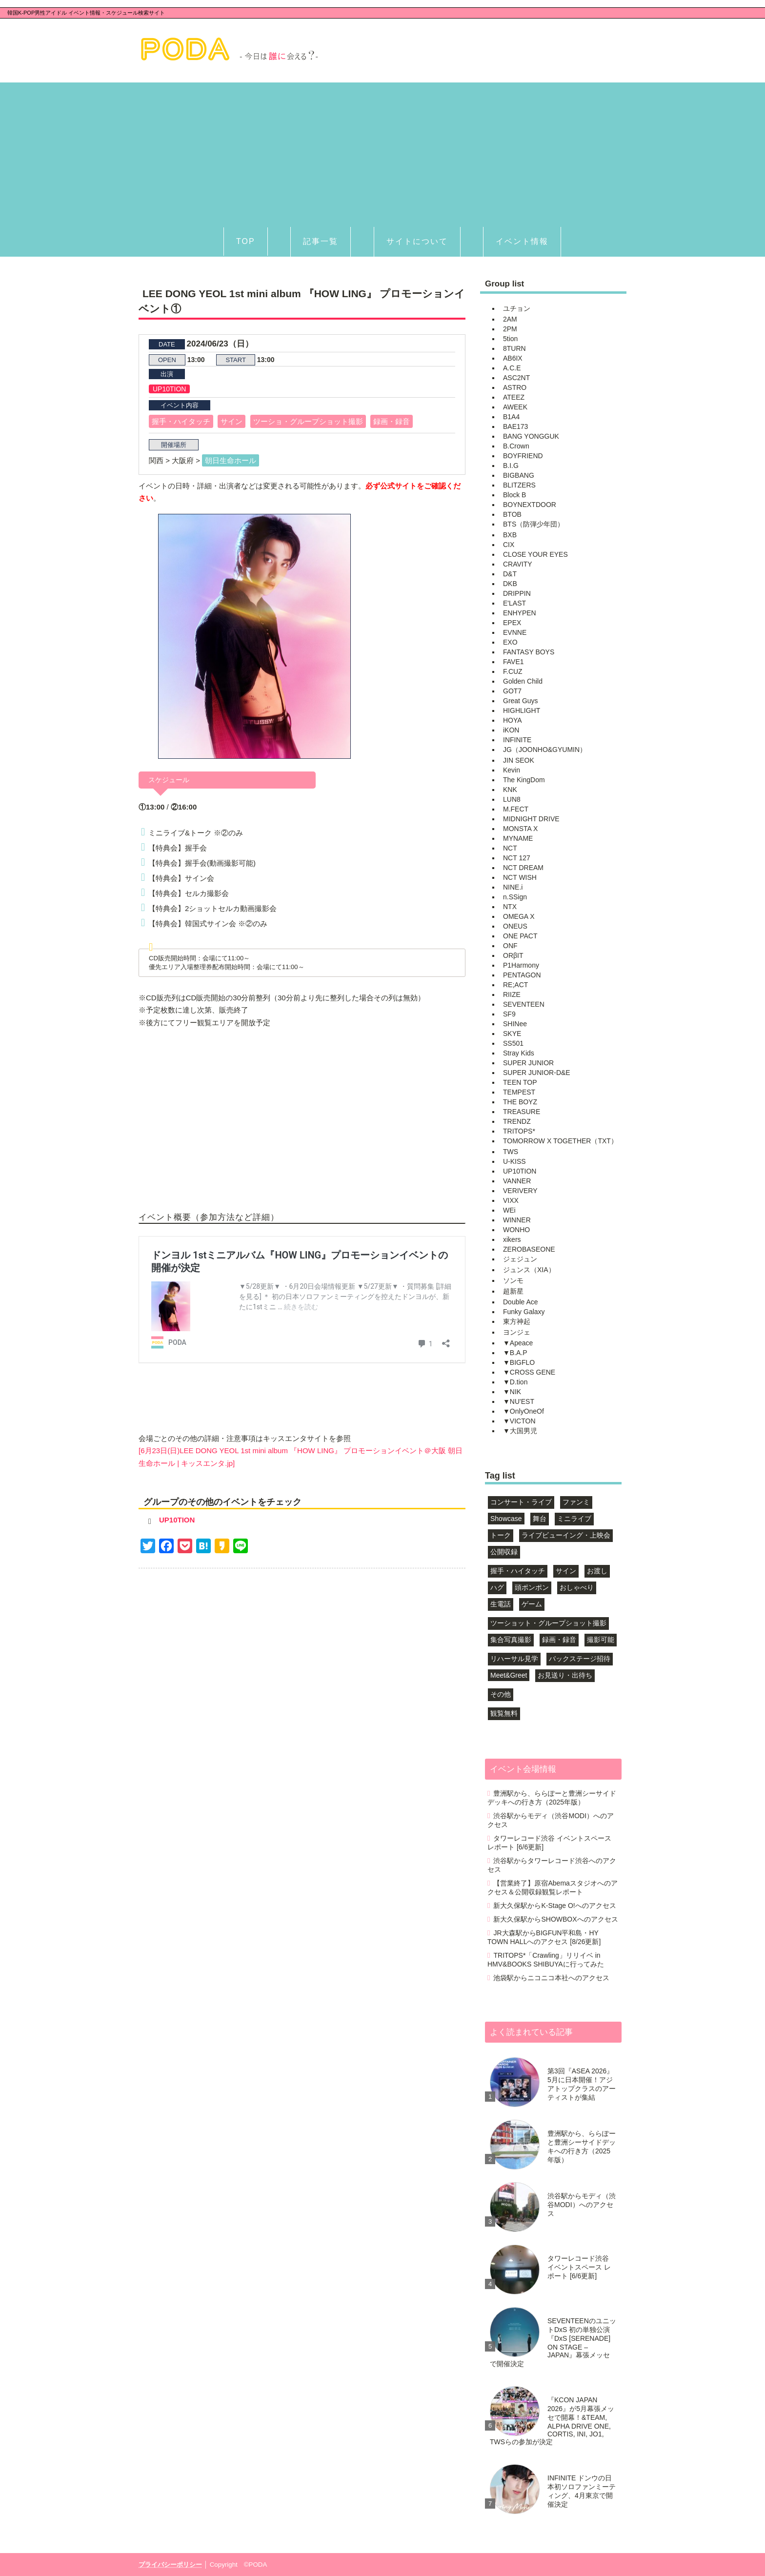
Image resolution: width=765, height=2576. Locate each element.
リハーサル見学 (514, 1659)
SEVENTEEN (523, 1004)
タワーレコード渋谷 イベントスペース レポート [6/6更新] (549, 1842)
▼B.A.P (515, 1353)
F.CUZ (513, 671)
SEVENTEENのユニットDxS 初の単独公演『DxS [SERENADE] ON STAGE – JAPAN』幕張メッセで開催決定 (553, 2342)
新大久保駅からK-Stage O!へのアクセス (554, 1905)
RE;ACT (515, 985)
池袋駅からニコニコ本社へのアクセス (551, 1978)
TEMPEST (519, 1092)
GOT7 (512, 691)
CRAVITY (517, 564)
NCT (510, 848)
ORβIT (513, 955)
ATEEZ (513, 397)
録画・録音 (391, 421)
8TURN (514, 348)
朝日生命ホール (230, 460)
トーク (500, 1535)
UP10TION (169, 389)
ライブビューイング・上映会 (566, 1535)
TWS (510, 1152)
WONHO (516, 1230)
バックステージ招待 (579, 1659)
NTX (510, 907)
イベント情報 (522, 241)
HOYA (512, 720)
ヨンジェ (516, 1332)
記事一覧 (320, 241)
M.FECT (515, 809)
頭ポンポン (532, 1587)
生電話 (500, 1604)
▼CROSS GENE (529, 1372)
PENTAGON (522, 975)
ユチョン (516, 308)
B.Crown (516, 446)
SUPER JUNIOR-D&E (536, 1072)
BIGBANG (518, 475)
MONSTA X (520, 828)
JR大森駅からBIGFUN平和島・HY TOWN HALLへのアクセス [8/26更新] (544, 1937)
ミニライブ (574, 1518)
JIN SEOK (518, 760)
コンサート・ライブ (521, 1502)
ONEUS (515, 926)
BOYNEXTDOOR (529, 504)
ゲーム (532, 1604)
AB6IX (513, 358)
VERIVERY (520, 1191)
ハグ (497, 1587)
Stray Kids (518, 1053)
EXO (510, 642)
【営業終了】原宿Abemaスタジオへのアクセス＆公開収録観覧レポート (552, 1887)
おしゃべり (577, 1587)
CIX (508, 544)
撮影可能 (600, 1639)
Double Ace (520, 1302)
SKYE (512, 1033)
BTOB (512, 514)
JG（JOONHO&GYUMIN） (544, 749)
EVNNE (514, 632)
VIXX (511, 1200)
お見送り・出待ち (565, 1675)
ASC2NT (516, 378)
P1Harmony (521, 965)
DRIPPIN (517, 593)
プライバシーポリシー (170, 2564)
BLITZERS (519, 485)
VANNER (517, 1181)
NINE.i (513, 887)
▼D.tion (515, 1382)
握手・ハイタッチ (181, 421)
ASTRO (514, 387)
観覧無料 (504, 1713)
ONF (510, 946)
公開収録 (504, 1552)
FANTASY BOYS (528, 652)
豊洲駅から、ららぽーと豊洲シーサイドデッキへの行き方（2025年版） (551, 1797)
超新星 (513, 1291)
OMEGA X (519, 916)
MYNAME (518, 838)
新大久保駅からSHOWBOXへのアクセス (555, 1919)
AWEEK (515, 407)
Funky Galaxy (524, 1312)
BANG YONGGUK (531, 436)
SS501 (513, 1043)
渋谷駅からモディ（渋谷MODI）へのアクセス (550, 1820)
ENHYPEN (519, 613)
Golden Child (523, 681)
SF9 (509, 1014)
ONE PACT (520, 936)
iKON (511, 730)
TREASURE (521, 1112)
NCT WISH (520, 877)
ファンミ (576, 1502)
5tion (510, 339)
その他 (500, 1694)
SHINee (515, 1024)
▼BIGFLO (519, 1362)
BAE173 (515, 426)
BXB (510, 535)
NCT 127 (516, 858)
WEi (509, 1210)
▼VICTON (519, 1421)
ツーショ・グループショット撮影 (308, 421)
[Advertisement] (382, 150)
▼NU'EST (518, 1401)
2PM (510, 329)
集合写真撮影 (510, 1639)
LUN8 (512, 799)
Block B (514, 495)
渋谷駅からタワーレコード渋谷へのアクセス (551, 1865)
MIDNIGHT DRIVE (531, 819)
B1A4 (511, 417)
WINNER (517, 1220)
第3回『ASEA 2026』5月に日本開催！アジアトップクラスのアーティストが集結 (581, 2084)
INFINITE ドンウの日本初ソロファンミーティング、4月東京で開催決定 (581, 2491)
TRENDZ (517, 1121)
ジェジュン (520, 1259)
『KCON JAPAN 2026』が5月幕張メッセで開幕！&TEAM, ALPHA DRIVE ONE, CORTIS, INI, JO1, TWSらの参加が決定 (552, 2421)
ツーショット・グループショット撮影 (548, 1623)
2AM (510, 319)
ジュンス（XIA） (529, 1270)
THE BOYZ (520, 1102)
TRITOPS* (519, 1131)
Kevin (511, 770)
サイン (231, 421)
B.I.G (511, 465)
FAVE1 (513, 662)
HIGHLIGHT (521, 710)
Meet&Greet (508, 1675)
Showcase (506, 1518)
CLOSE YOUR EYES (535, 554)
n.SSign (515, 897)
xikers (512, 1239)
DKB (510, 584)
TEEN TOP (520, 1082)
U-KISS (514, 1161)
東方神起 (516, 1321)
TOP (245, 241)
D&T (510, 574)
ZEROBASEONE (529, 1249)
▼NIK (512, 1392)
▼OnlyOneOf (523, 1411)
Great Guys (520, 701)
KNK (510, 789)
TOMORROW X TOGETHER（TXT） (560, 1141)
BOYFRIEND (523, 456)
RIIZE (512, 994)
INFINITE (517, 740)
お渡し (597, 1571)
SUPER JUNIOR (528, 1063)
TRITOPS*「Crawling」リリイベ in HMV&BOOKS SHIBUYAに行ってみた (545, 1959)
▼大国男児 (520, 1431)
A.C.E (512, 368)
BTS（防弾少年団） (533, 524)
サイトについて (417, 241)
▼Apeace (518, 1343)
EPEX (512, 623)
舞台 (539, 1518)
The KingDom (524, 780)
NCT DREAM (523, 868)
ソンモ (513, 1280)
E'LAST (514, 603)
